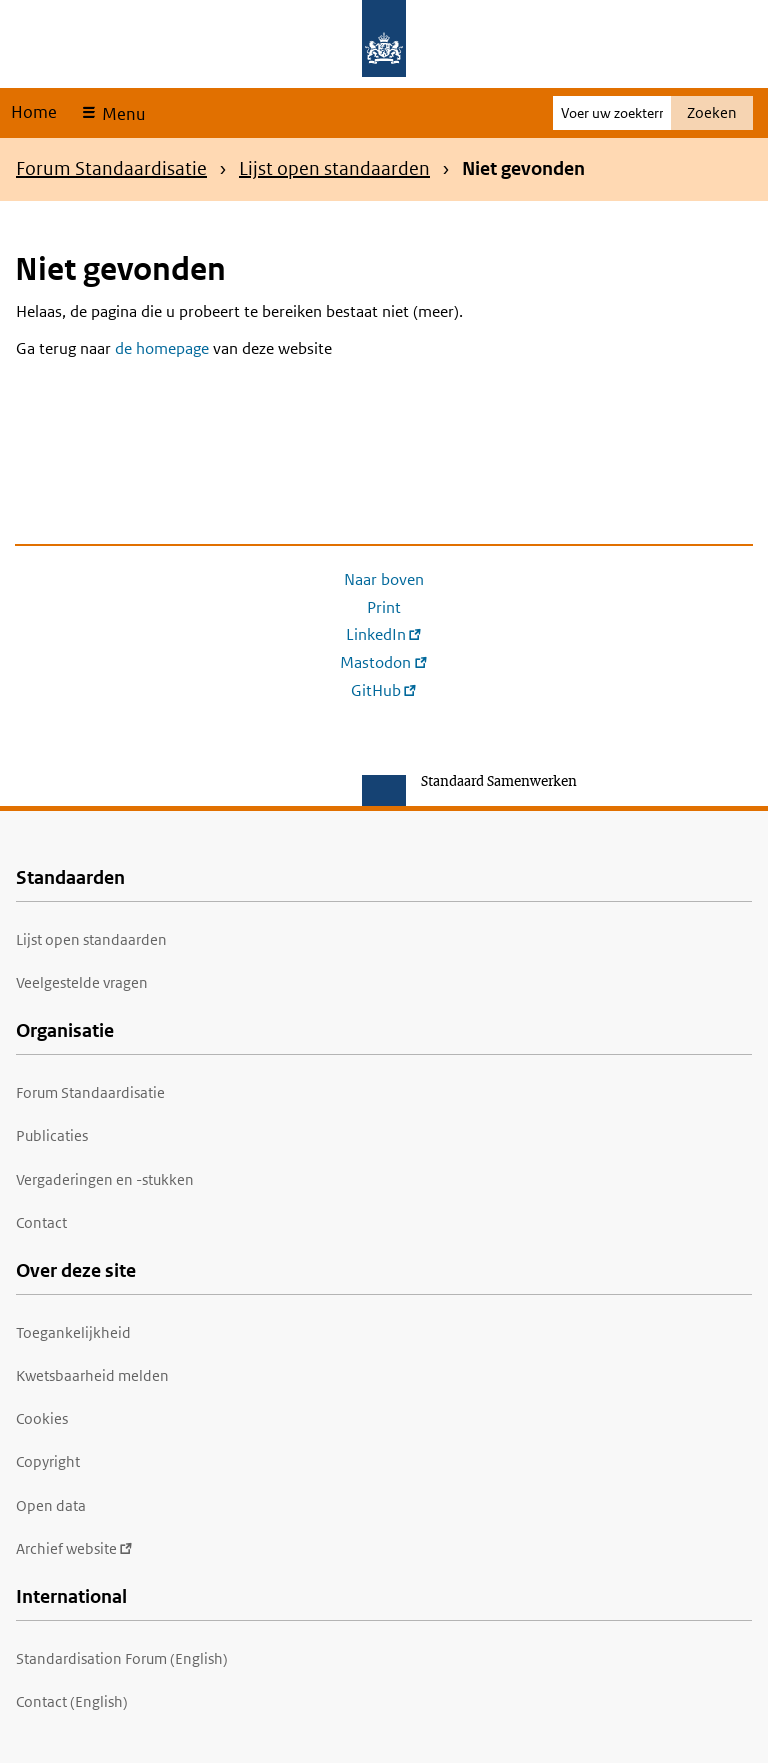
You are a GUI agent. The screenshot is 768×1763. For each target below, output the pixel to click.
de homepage (162, 348)
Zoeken (712, 112)
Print (384, 607)
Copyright (48, 1461)
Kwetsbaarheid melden (92, 1375)
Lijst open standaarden (334, 168)
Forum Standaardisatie (111, 168)
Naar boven (384, 579)
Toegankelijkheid (73, 1332)
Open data (51, 1505)
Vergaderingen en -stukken (105, 1179)
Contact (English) (72, 1701)
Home (34, 112)
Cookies (42, 1418)
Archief (74, 1548)
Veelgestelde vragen (82, 982)
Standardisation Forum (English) (122, 1658)
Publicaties (52, 1135)
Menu (121, 114)
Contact (41, 1222)
